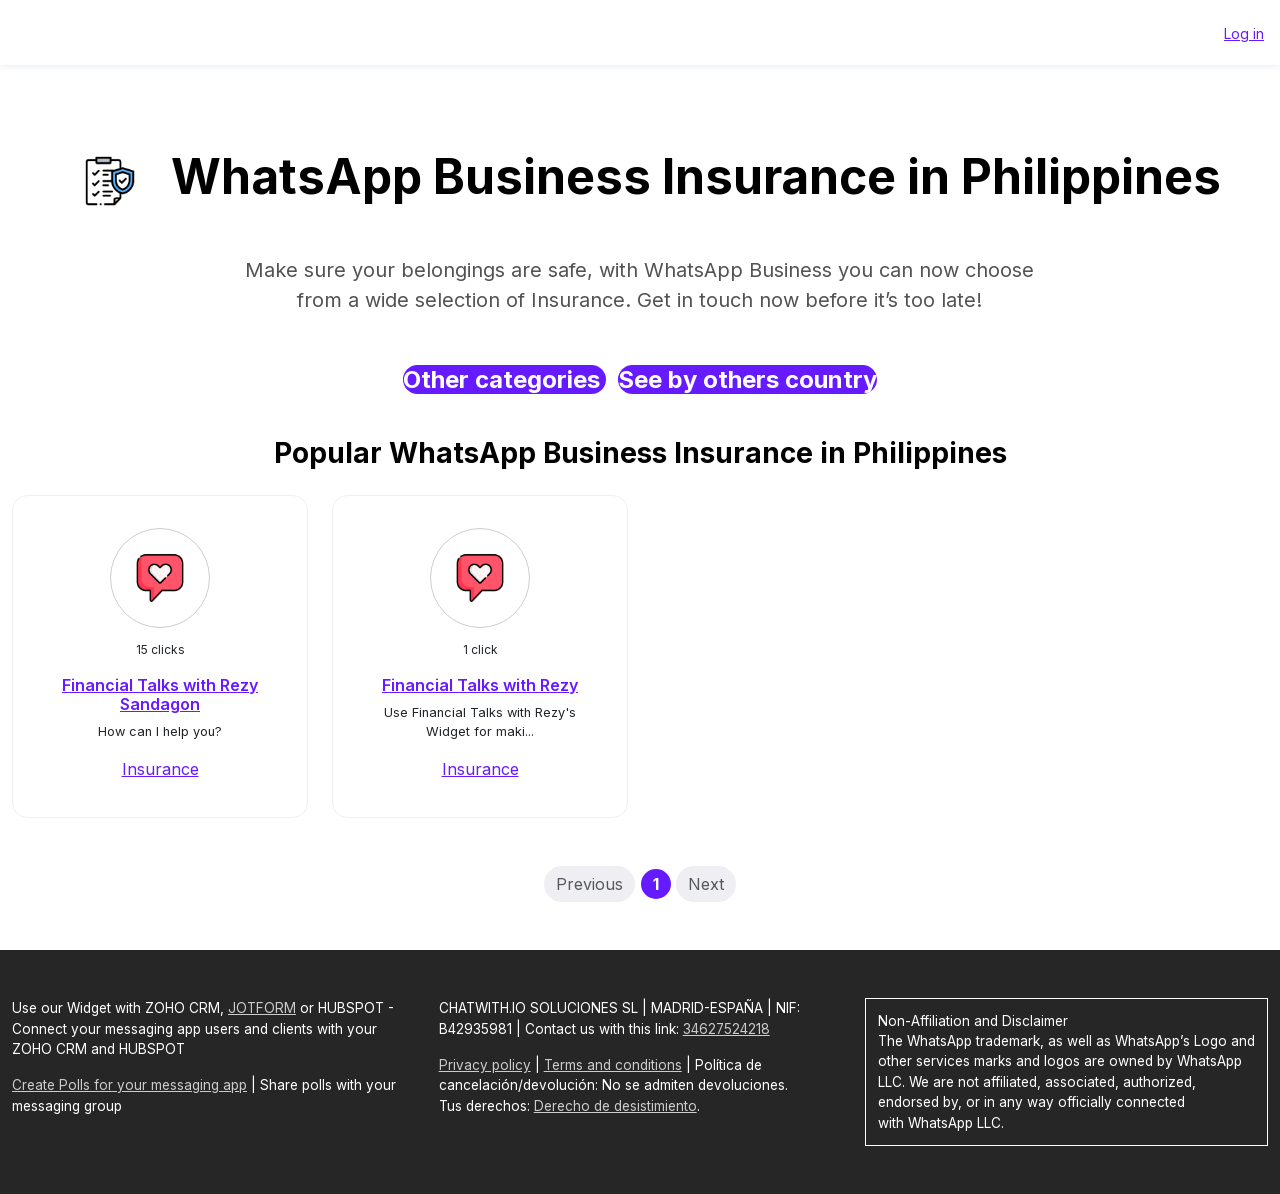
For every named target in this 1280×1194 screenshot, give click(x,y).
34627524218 (726, 1029)
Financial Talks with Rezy (480, 685)
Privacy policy (485, 1065)
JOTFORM (262, 1008)
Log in (1244, 33)
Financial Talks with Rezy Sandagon (160, 694)
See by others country (747, 379)
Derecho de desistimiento (615, 1106)
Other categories (504, 379)
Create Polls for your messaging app (129, 1085)
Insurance (160, 769)
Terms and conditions (613, 1065)
